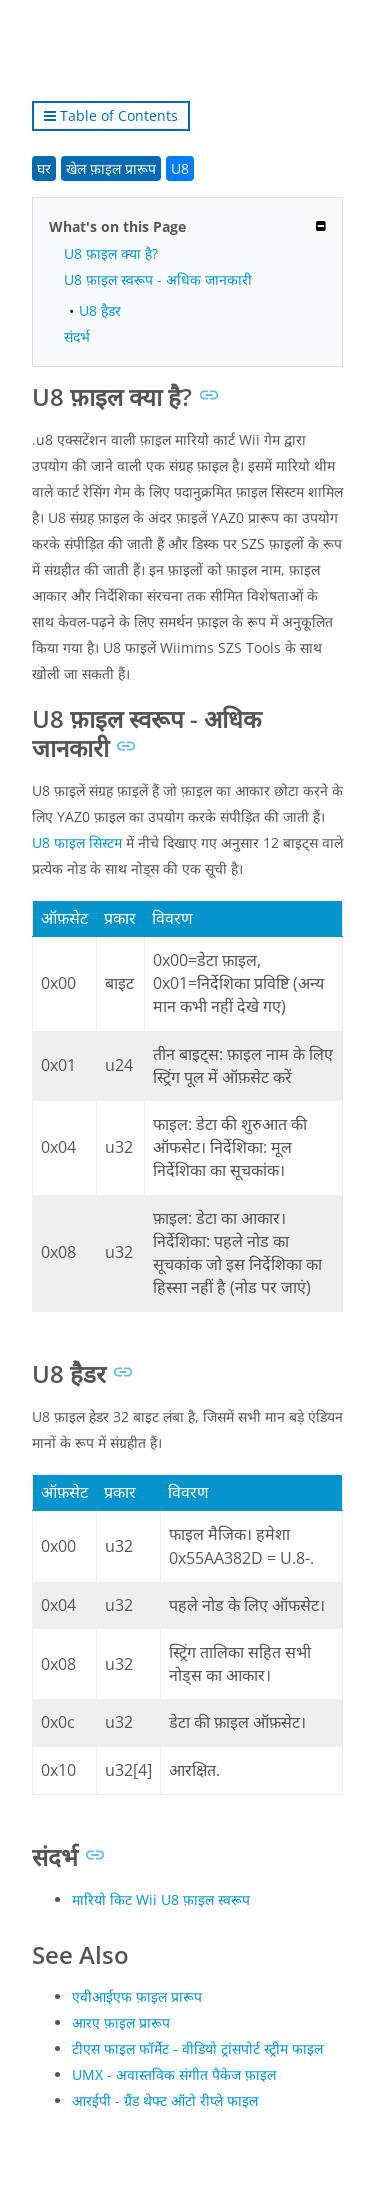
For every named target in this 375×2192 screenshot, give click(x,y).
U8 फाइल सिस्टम (77, 842)
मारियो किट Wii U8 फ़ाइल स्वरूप (161, 1899)
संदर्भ (77, 336)
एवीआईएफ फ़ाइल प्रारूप (137, 1996)
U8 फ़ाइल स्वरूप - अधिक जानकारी (158, 279)
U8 (180, 168)
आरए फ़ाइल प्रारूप (121, 2022)
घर (44, 168)
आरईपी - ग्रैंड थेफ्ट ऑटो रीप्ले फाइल (165, 2100)
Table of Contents (111, 115)
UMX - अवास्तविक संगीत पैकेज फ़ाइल (174, 2074)
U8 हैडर (100, 310)
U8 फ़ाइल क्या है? (111, 253)
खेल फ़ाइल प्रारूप (111, 168)
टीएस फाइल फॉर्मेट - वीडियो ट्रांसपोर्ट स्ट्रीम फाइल (197, 2048)
